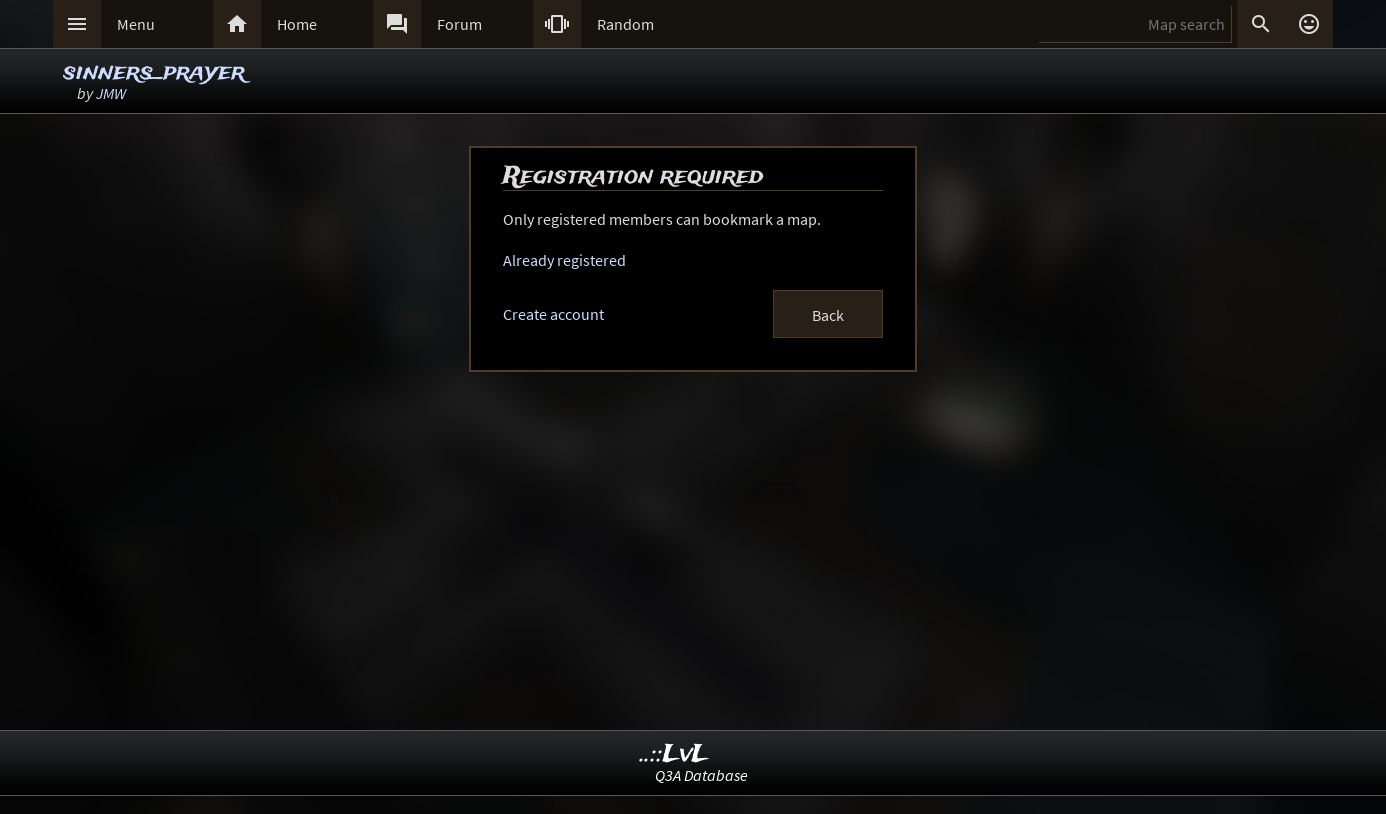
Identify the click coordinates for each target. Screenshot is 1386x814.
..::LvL (674, 754)
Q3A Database (701, 775)
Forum (459, 24)
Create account (553, 314)
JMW (111, 93)
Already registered (564, 260)
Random (625, 24)
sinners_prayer (154, 72)
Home (297, 24)
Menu (136, 24)
